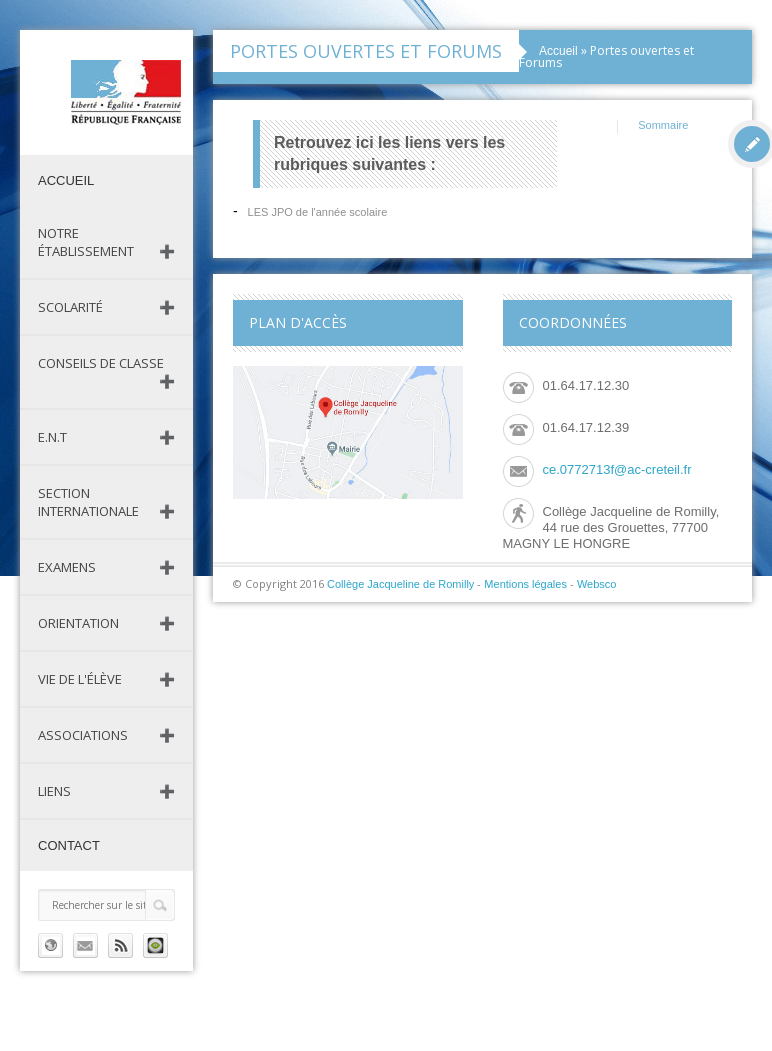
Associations (83, 735)
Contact (69, 845)
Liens (54, 791)
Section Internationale (88, 502)
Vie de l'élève (80, 679)
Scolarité (70, 307)
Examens (67, 567)
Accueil (66, 180)
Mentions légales (525, 584)
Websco (597, 584)
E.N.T (52, 437)
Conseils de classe (101, 363)
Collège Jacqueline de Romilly (400, 584)
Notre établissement (86, 242)
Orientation (78, 623)
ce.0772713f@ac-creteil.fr (617, 469)
